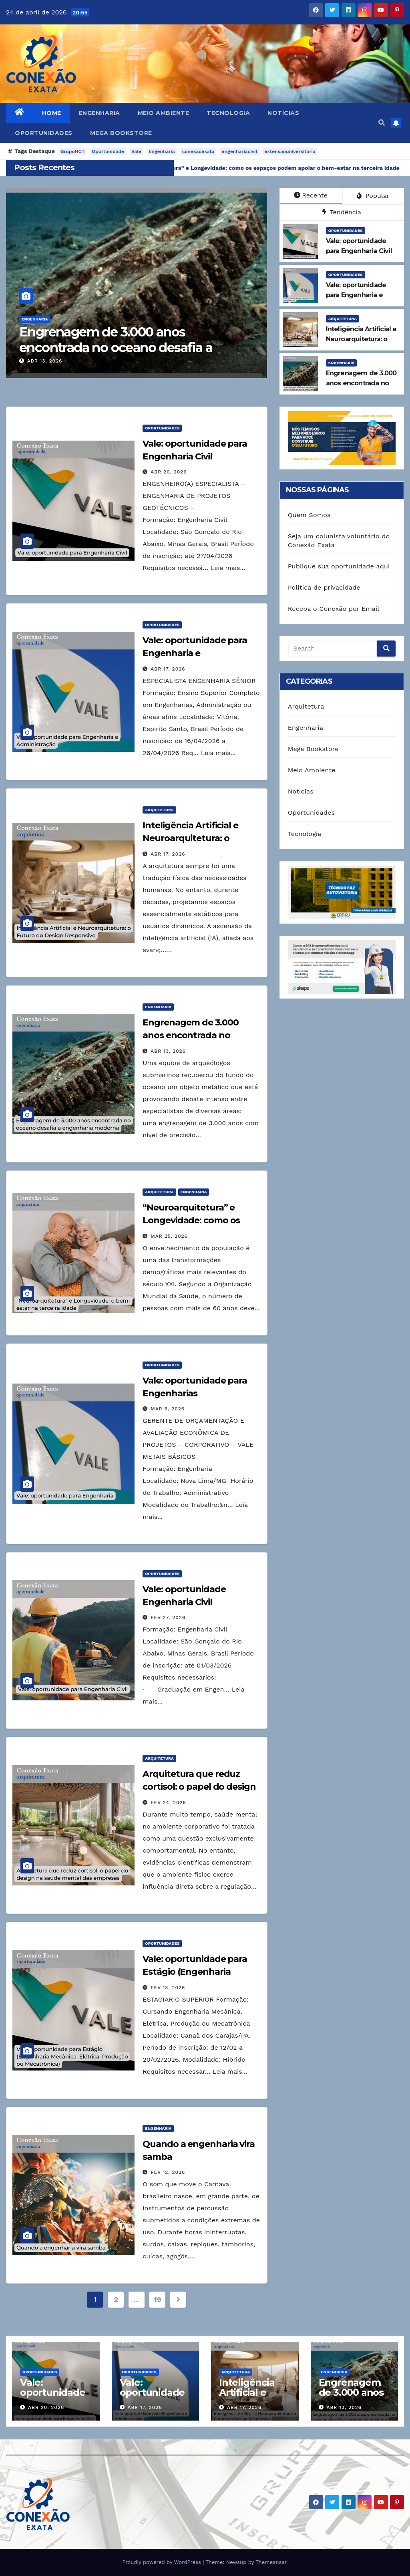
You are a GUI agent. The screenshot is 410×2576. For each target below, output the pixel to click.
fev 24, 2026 (168, 1802)
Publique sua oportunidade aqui (339, 566)
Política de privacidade (324, 587)
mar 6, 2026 (168, 1409)
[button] (381, 123)
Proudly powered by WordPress (162, 2562)
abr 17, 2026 (168, 669)
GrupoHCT (72, 151)
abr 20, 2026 (169, 472)
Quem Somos (309, 515)
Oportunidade (108, 151)
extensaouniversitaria (290, 151)
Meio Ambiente (163, 113)
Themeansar (270, 2562)
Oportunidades (43, 133)
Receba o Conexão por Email (334, 608)
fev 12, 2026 (168, 2172)
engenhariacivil (239, 151)
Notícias (283, 113)
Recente (311, 195)
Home (51, 113)
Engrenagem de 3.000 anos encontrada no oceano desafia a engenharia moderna (128, 347)
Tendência (342, 212)
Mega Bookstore (121, 133)
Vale (136, 151)
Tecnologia (228, 113)
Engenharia (99, 113)
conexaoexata (198, 151)
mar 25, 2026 (169, 1236)
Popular (373, 195)
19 (157, 2299)
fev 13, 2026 (168, 1987)
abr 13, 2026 (57, 361)
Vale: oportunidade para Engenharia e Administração (195, 653)
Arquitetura (342, 318)
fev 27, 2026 (168, 1617)
